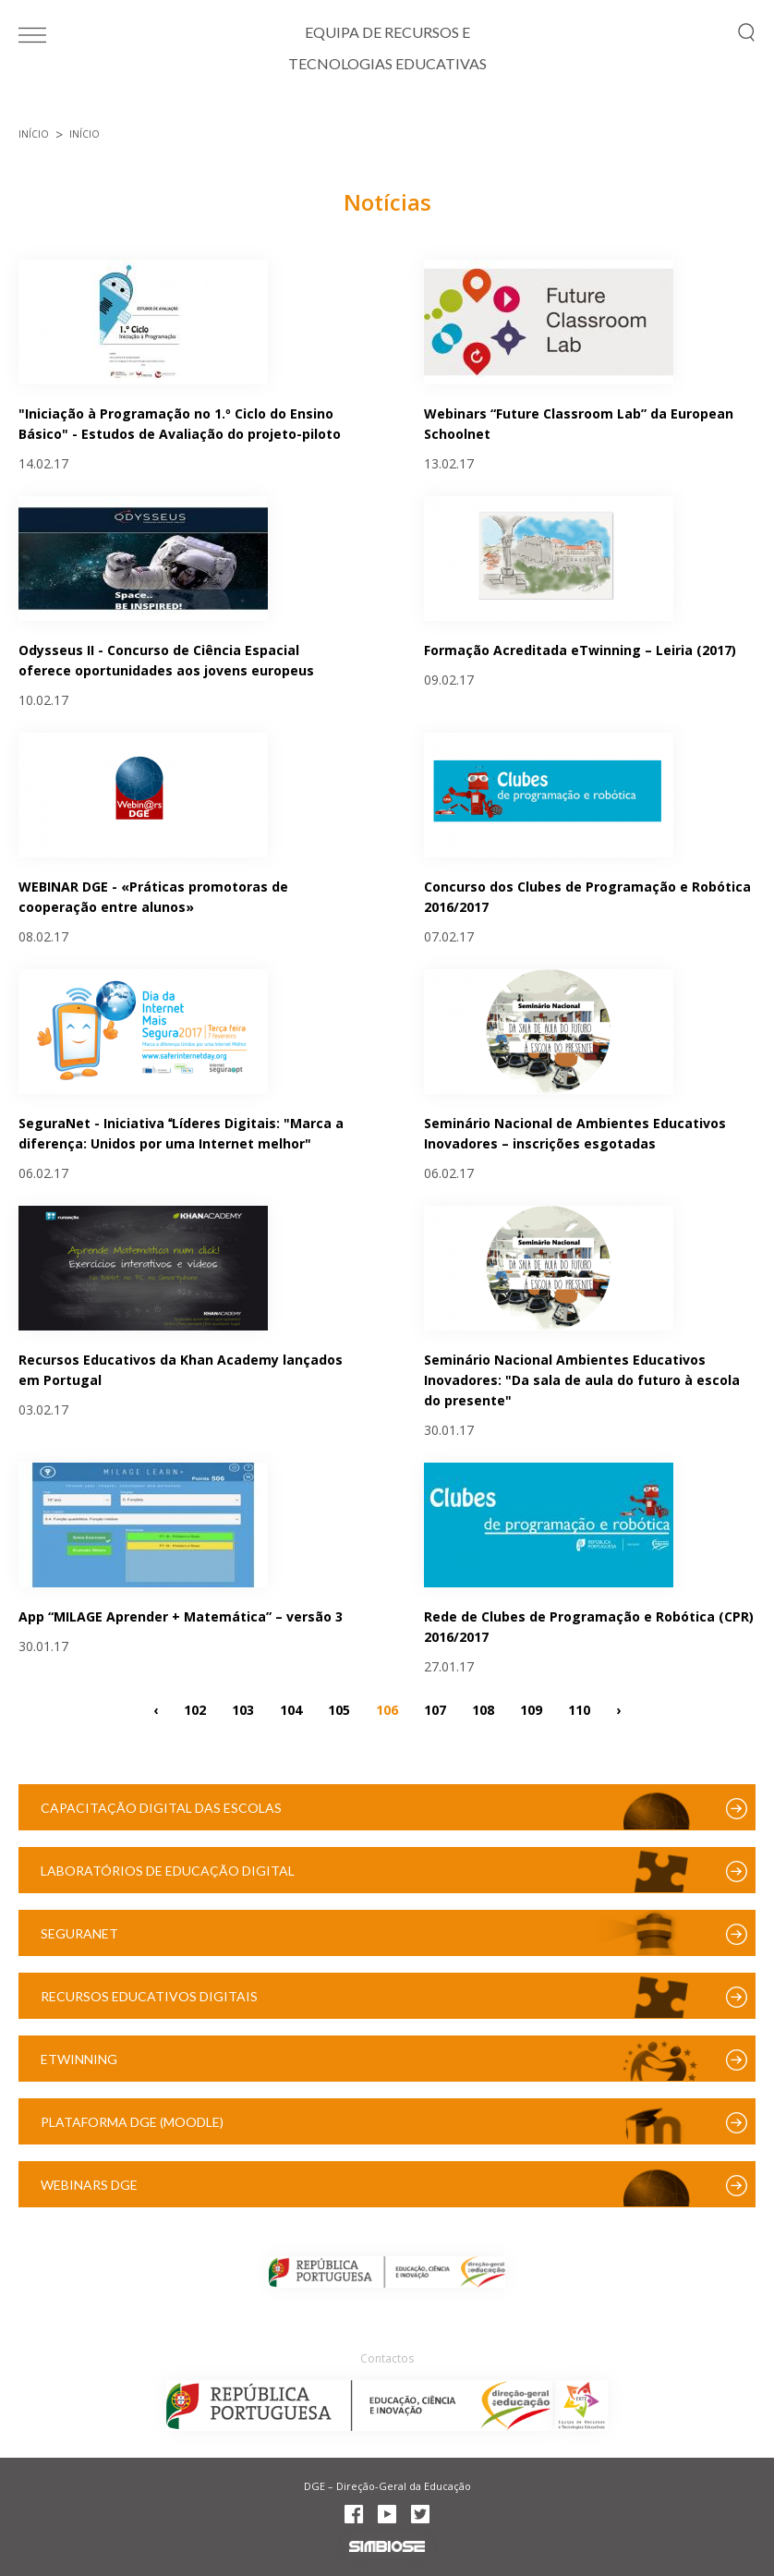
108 (483, 1709)
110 (579, 1709)
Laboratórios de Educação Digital (168, 1870)
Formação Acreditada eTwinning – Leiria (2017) (580, 650)
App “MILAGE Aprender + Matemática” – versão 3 (180, 1616)
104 (291, 1709)
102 (195, 1709)
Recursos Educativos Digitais (149, 1996)
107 (435, 1709)
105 (339, 1709)
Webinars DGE (89, 2185)
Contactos (387, 2358)
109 (531, 1709)
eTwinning (79, 2059)
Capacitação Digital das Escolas (161, 1808)
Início (33, 134)
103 (243, 1709)
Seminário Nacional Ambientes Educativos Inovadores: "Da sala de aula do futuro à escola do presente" (582, 1380)
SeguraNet (79, 1933)
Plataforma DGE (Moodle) (132, 2122)
